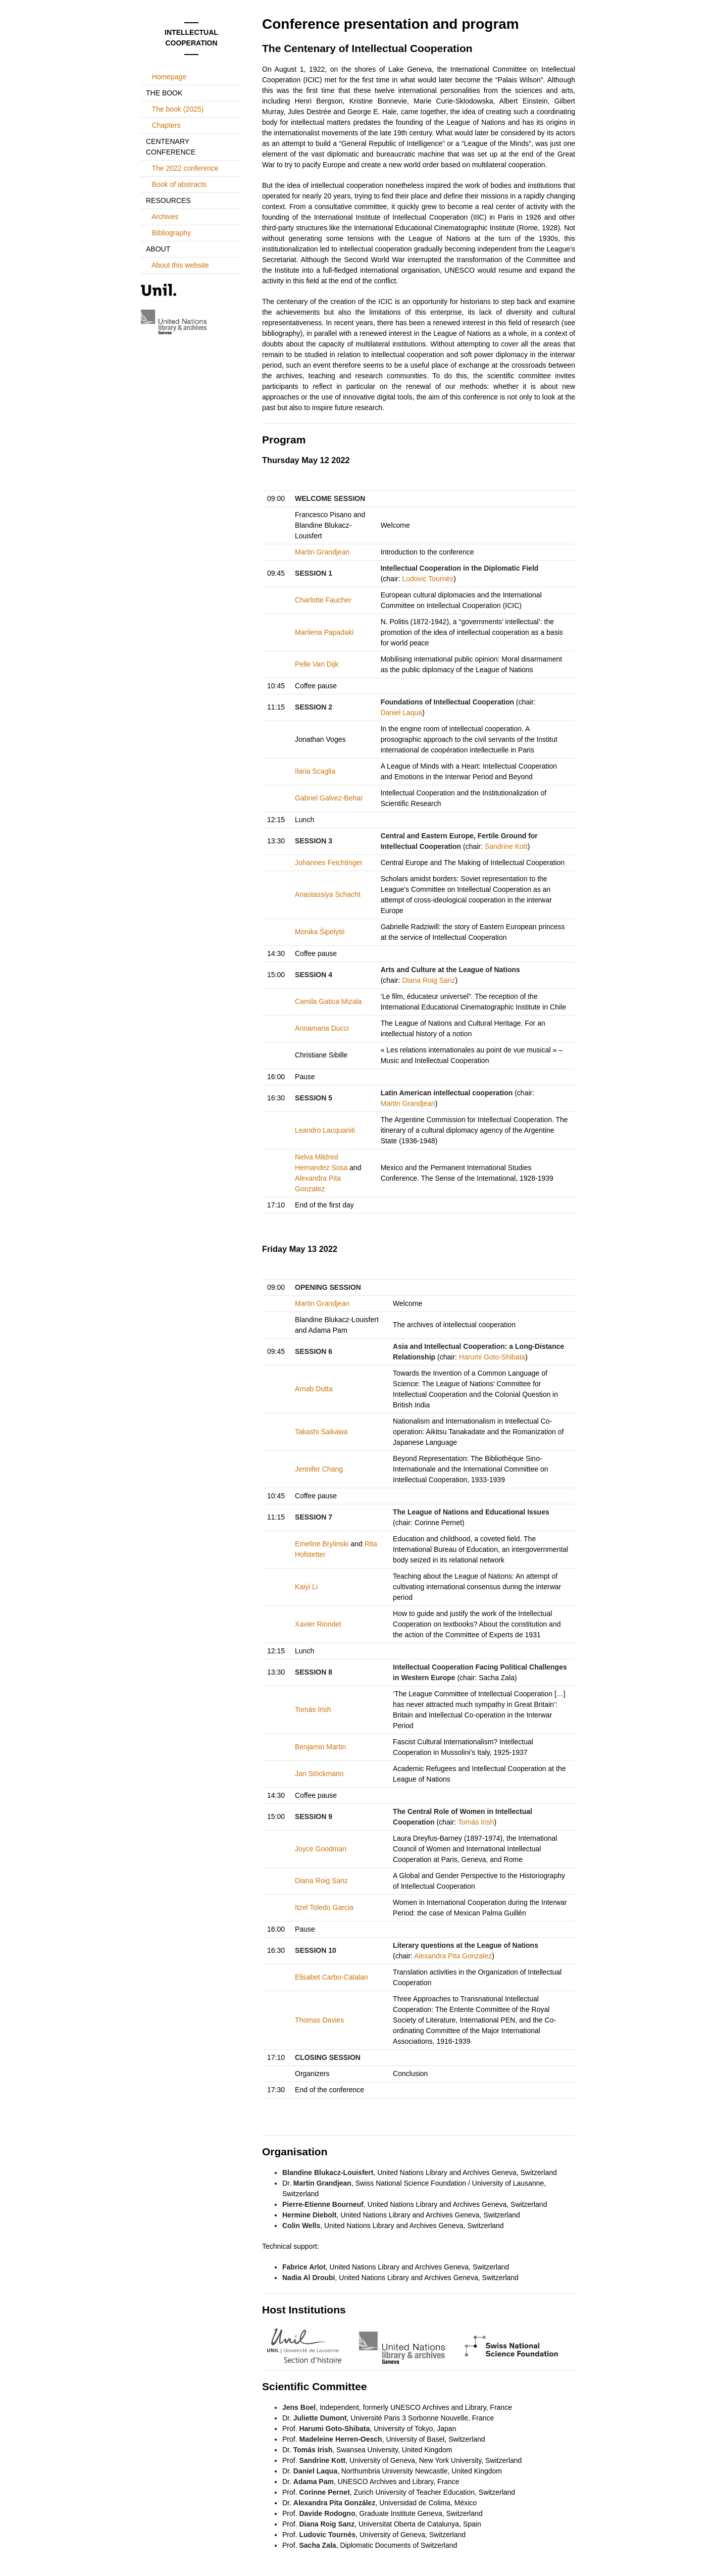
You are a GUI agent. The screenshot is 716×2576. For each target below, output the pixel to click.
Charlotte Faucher (323, 600)
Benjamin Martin (320, 1747)
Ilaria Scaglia (315, 771)
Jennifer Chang (319, 1469)
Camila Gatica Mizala (328, 1001)
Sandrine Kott (506, 846)
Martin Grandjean (322, 552)
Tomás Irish (313, 1709)
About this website (180, 265)
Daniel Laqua (402, 713)
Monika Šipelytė (320, 932)
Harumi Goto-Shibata (492, 1357)
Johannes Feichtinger (329, 862)
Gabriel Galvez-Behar (329, 798)
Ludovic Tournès (427, 579)
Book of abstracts (179, 184)
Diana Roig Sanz (428, 980)
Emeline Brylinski (322, 1544)
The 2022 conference (184, 168)
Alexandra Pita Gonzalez (453, 1956)
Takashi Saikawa (321, 1432)
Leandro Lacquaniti (325, 1130)
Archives (165, 217)
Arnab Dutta (314, 1389)
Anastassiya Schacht (328, 894)
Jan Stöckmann (319, 1774)
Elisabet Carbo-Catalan (331, 1977)
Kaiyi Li (306, 1587)
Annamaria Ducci (322, 1028)
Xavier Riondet (318, 1624)
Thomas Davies (319, 2020)
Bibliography (171, 233)
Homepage (169, 77)
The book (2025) (177, 109)
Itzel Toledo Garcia (324, 1907)
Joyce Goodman (320, 1849)
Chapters (166, 125)
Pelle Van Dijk (316, 664)
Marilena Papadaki (324, 632)
